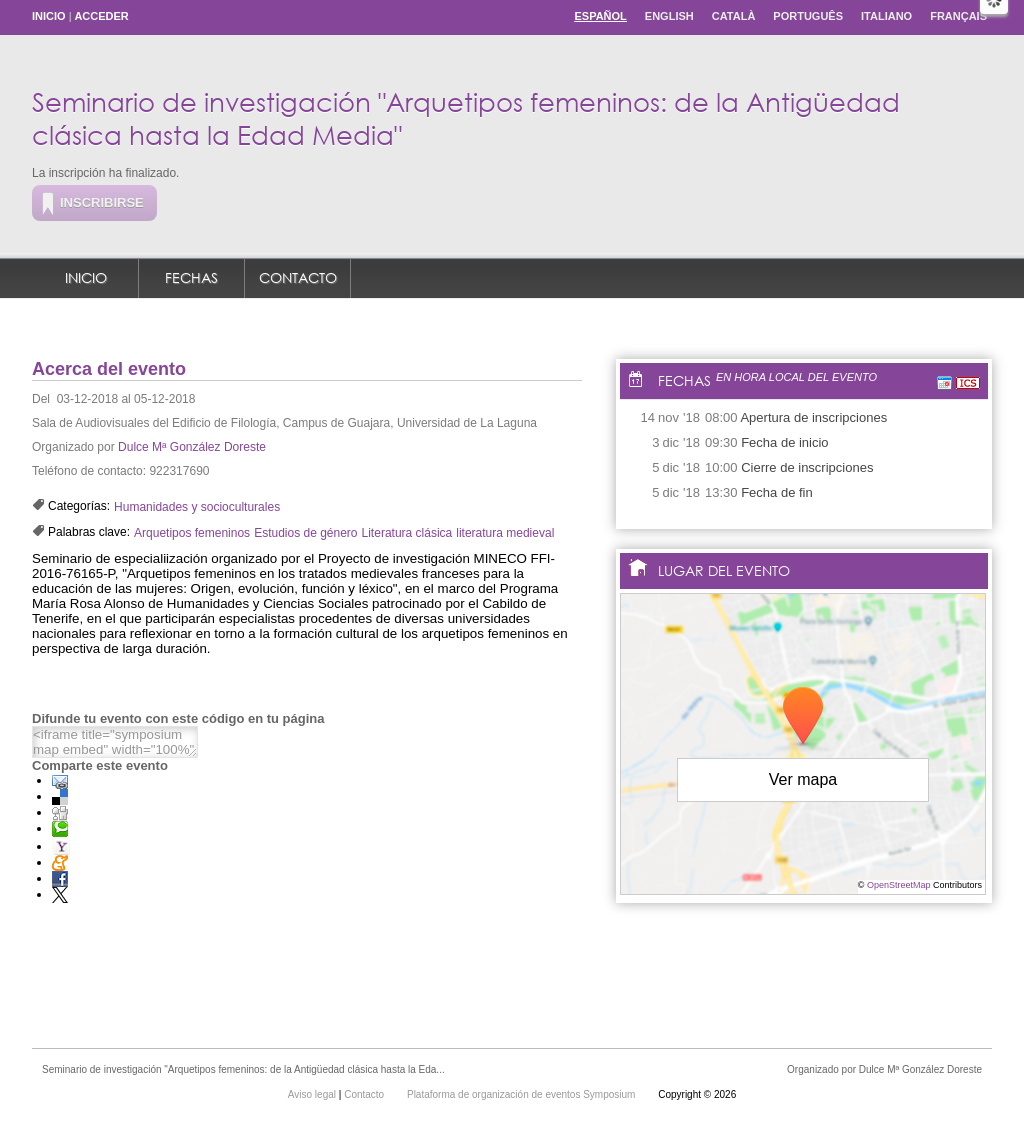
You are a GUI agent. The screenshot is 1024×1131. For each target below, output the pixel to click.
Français (958, 16)
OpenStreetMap (899, 885)
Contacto (298, 277)
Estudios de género (305, 533)
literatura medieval (505, 533)
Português (808, 16)
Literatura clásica (407, 533)
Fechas (191, 277)
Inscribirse (102, 202)
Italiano (886, 16)
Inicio (49, 16)
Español (600, 16)
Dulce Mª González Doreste (192, 447)
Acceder (101, 16)
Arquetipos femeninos (192, 533)
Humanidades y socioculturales (197, 507)
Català (734, 16)
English (669, 16)
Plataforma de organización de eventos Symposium (522, 1094)
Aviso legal (313, 1094)
